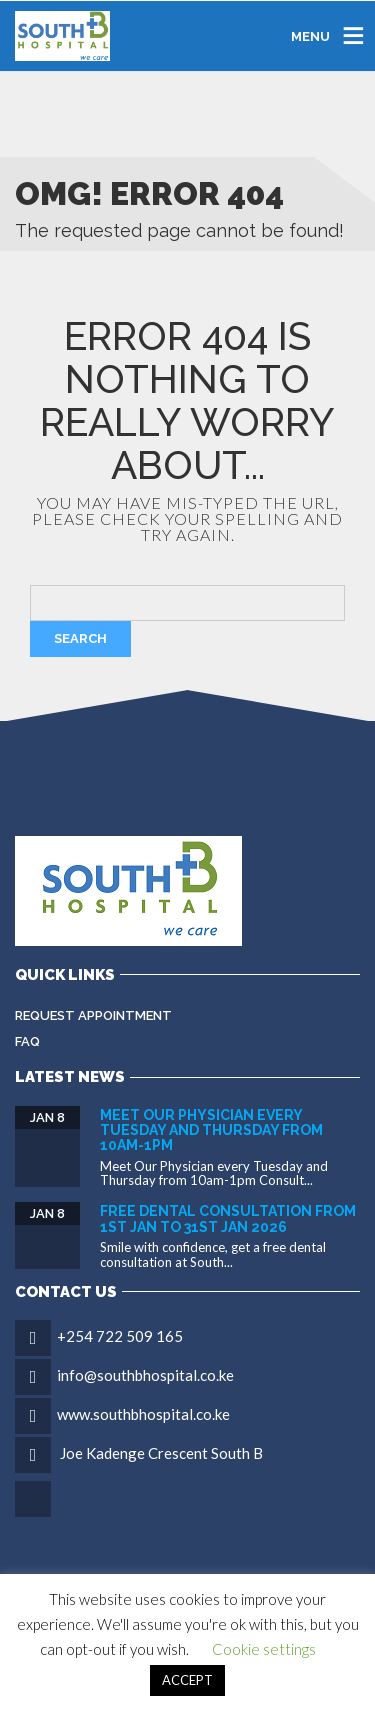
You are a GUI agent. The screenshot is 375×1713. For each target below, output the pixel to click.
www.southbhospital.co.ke (143, 1414)
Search (80, 638)
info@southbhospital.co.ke (145, 1375)
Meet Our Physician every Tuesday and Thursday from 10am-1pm (211, 1130)
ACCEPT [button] (187, 1680)
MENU (310, 35)
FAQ (27, 1041)
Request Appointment (93, 1015)
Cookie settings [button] (264, 1649)
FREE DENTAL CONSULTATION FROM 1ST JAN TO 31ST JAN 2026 (228, 1218)
